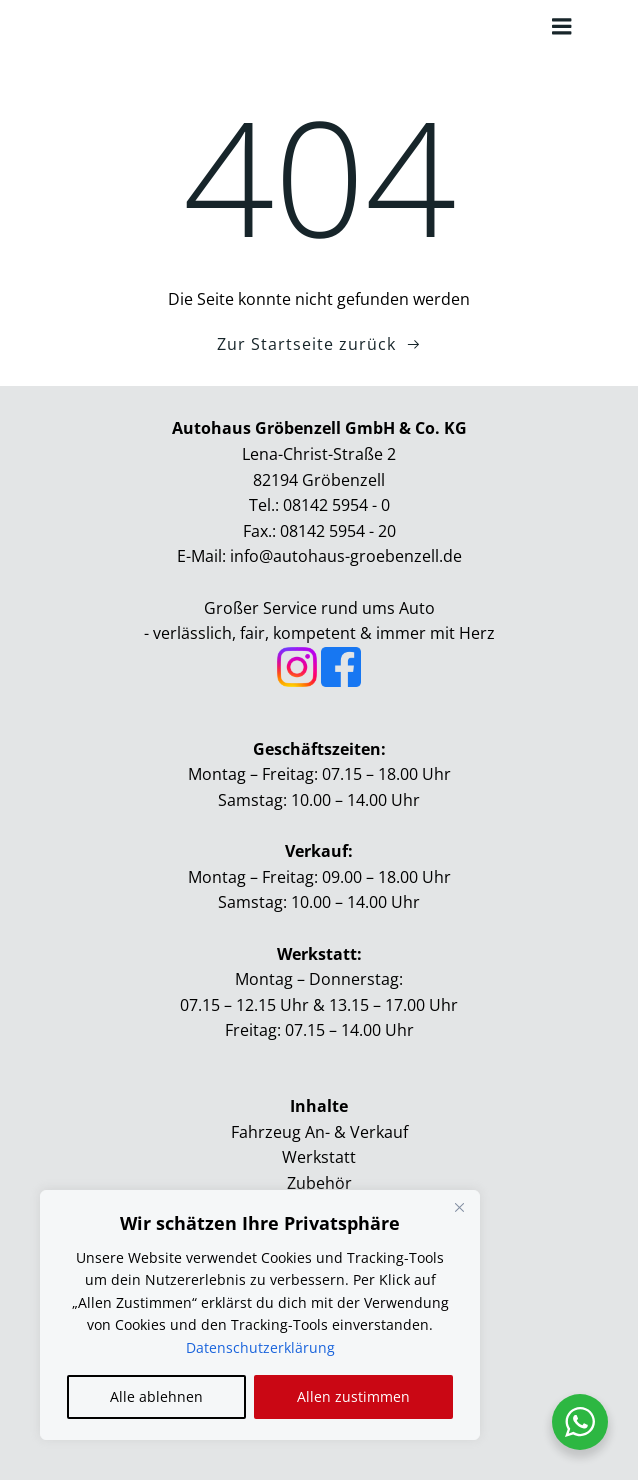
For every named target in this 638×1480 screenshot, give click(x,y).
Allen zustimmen (353, 1396)
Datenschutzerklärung (260, 1347)
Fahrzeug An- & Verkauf (319, 1132)
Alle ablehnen (156, 1396)
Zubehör (319, 1183)
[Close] (459, 1207)
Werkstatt (319, 1157)
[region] (260, 1315)
